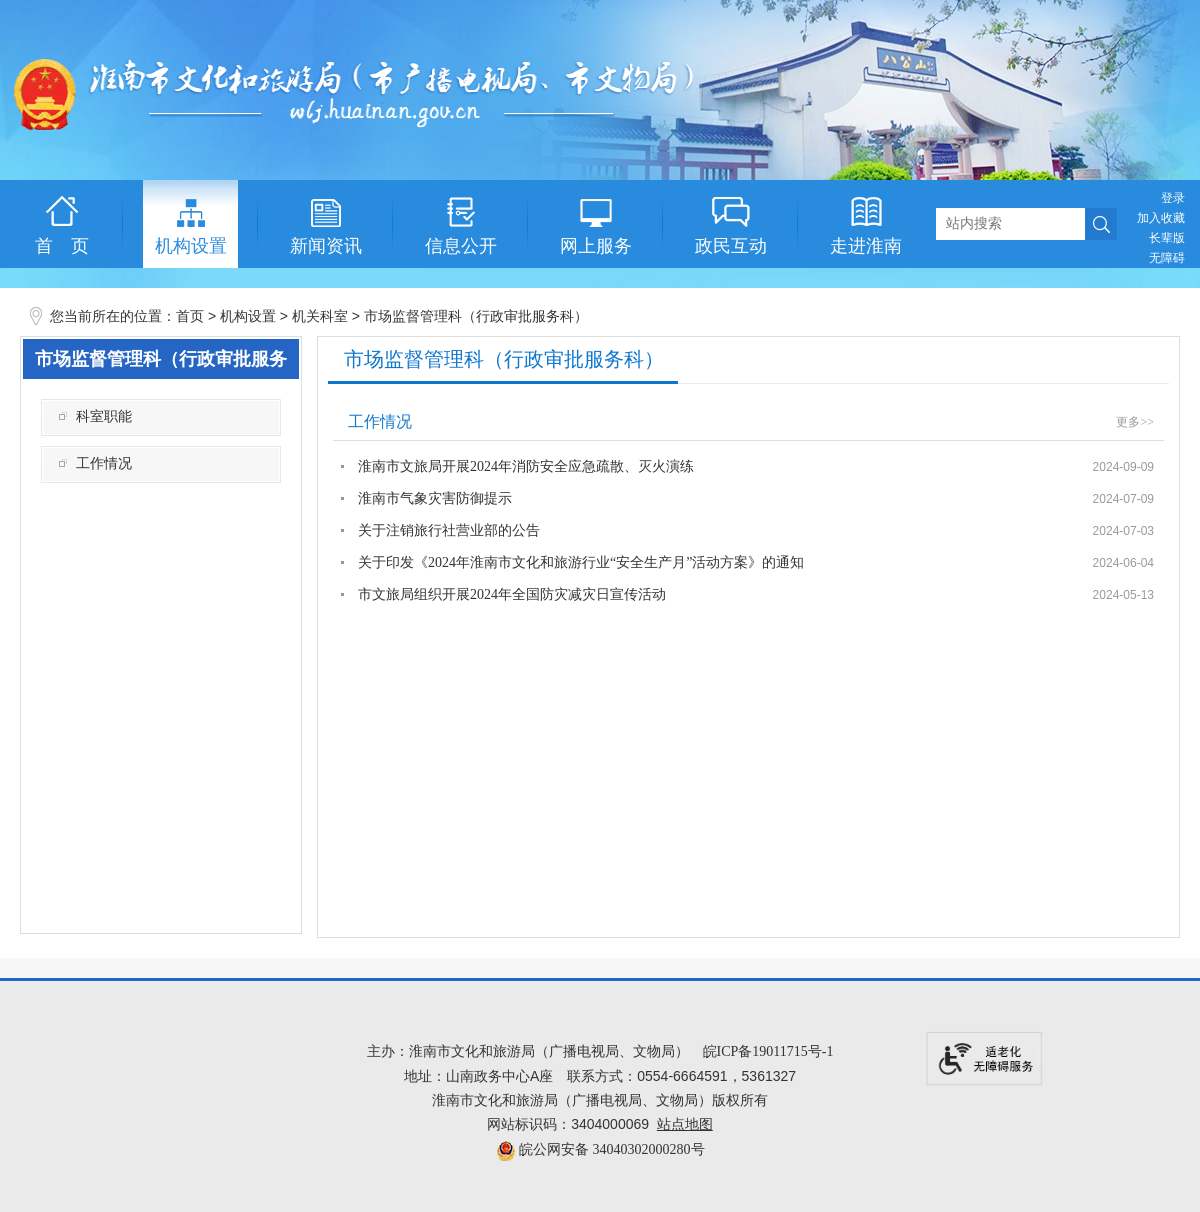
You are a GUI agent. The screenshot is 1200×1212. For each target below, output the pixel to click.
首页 (190, 316)
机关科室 (320, 316)
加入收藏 (1161, 218)
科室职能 (104, 416)
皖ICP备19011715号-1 (768, 1051)
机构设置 (248, 316)
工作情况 (104, 463)
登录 (1173, 198)
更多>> (1135, 422)
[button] (1167, 238)
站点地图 (685, 1124)
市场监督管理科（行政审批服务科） (476, 316)
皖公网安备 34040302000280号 (600, 1149)
